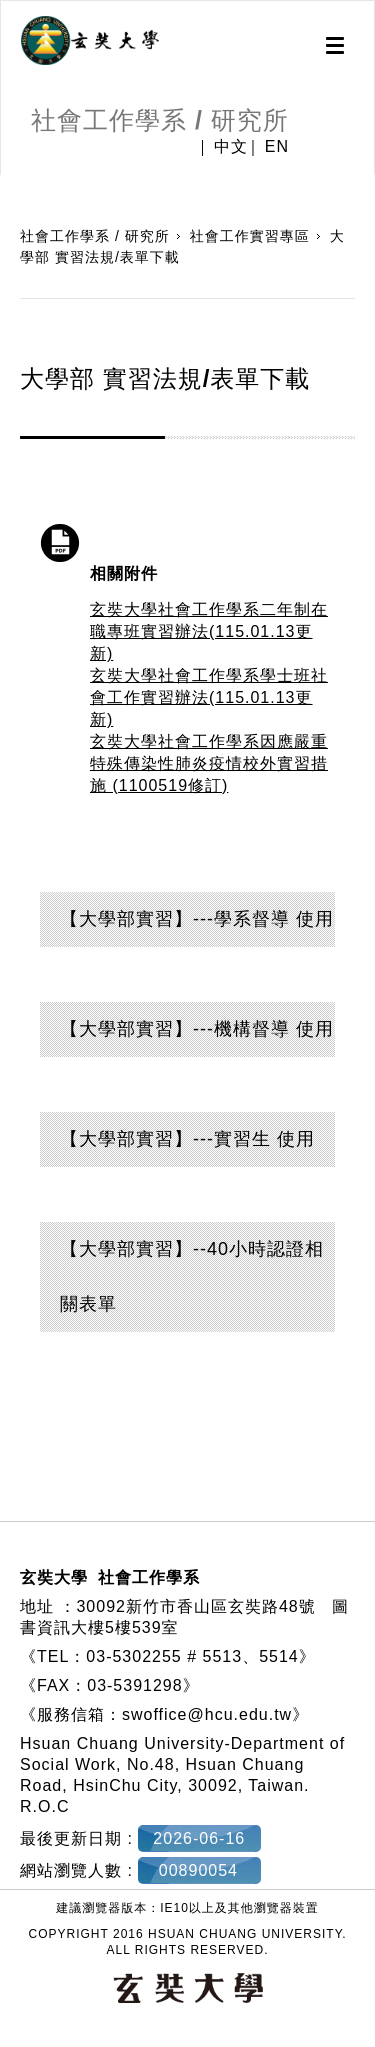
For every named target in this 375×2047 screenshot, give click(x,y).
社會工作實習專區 (250, 236)
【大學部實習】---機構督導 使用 (197, 1029)
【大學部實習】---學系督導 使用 (197, 919)
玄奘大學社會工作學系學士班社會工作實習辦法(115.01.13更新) (209, 697)
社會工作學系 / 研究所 (95, 236)
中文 (231, 147)
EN (277, 147)
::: (7, 185)
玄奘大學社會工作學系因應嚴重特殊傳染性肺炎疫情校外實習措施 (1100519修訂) (209, 763)
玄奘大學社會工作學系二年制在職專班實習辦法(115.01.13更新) (209, 631)
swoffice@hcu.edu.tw (207, 1714)
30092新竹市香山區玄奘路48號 (195, 1606)
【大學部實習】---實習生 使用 (187, 1139)
